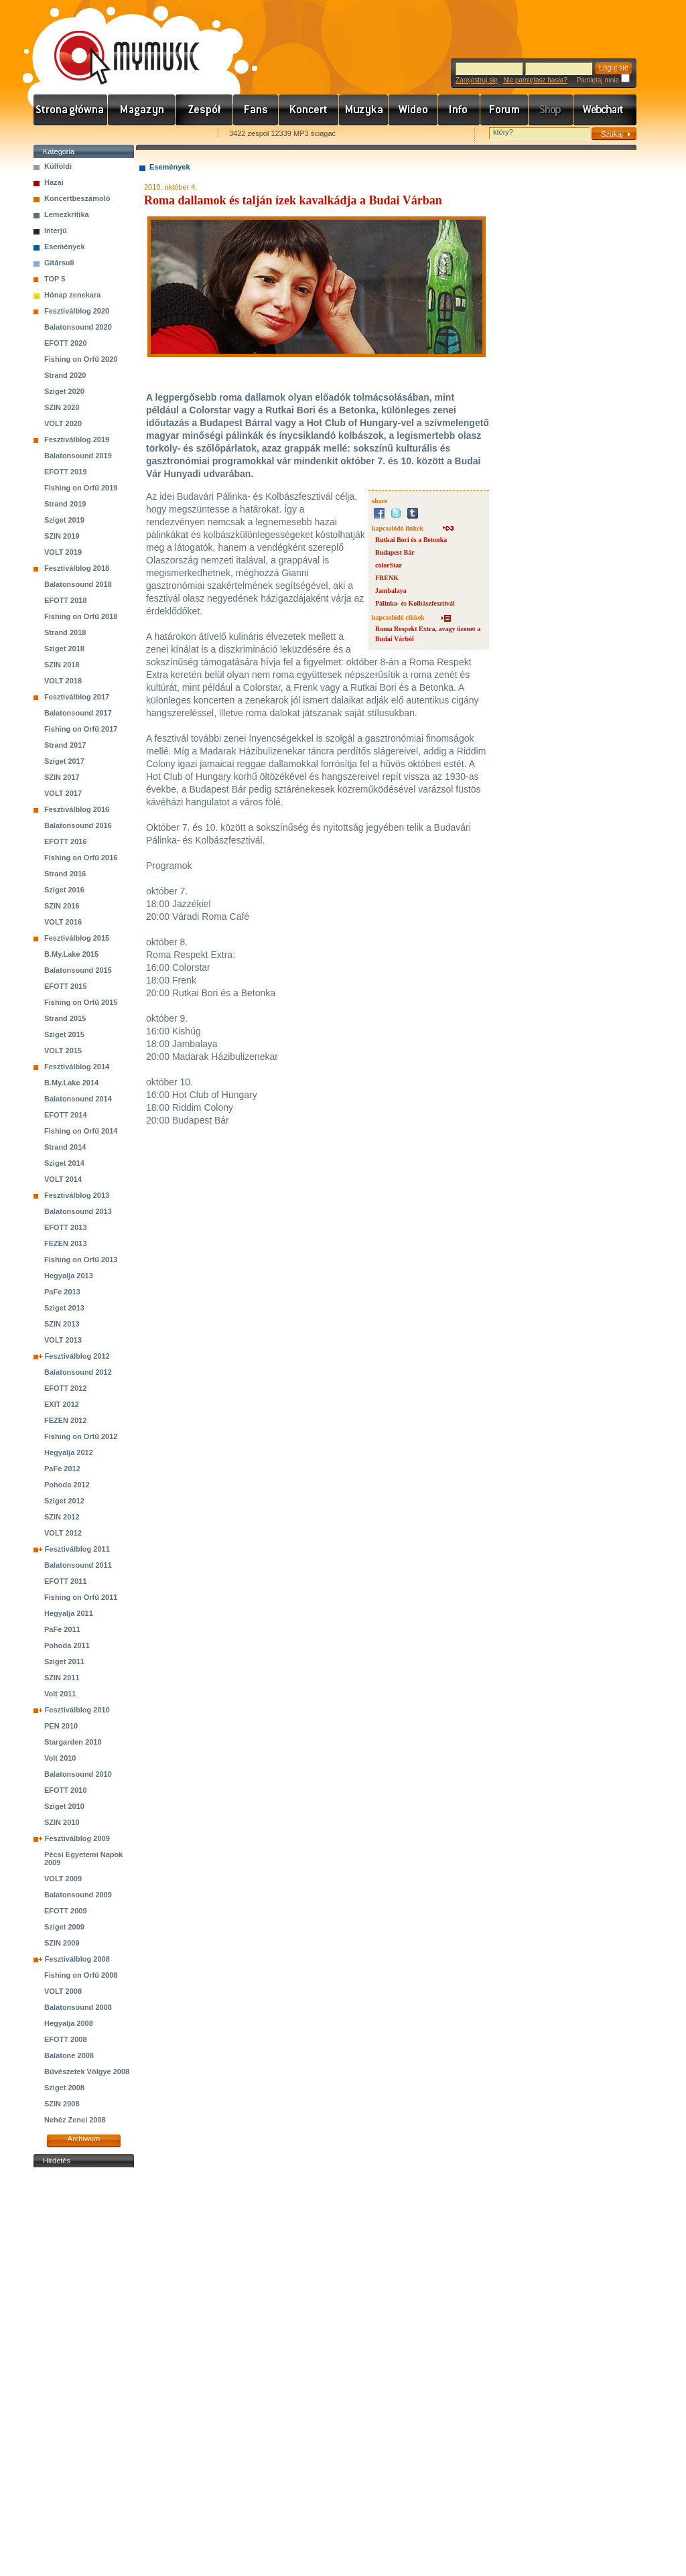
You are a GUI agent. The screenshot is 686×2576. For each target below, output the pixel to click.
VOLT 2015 (63, 1050)
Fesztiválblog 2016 (76, 809)
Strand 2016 (65, 874)
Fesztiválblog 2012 (77, 1356)
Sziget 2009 (64, 1927)
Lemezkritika (66, 214)
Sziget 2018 (64, 649)
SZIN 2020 (62, 407)
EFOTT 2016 (65, 841)
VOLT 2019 (63, 552)
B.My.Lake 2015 (71, 954)
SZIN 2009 (62, 1943)
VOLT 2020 (63, 423)
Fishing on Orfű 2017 (80, 729)
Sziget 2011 (64, 1661)
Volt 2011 (60, 1694)
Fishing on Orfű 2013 (80, 1260)
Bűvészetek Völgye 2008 (86, 2071)
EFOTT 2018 (65, 600)
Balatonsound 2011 (78, 1565)
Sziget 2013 (64, 1308)
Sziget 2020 (64, 391)
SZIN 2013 (62, 1324)
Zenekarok (204, 109)
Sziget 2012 (64, 1501)
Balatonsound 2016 (78, 825)
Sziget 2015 (64, 1034)
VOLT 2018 (63, 681)
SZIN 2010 (62, 1822)
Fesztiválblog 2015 (76, 938)
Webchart (604, 109)
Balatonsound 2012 (78, 1372)
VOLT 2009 (63, 1879)
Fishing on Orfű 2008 (80, 1975)
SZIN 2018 (62, 665)
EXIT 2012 (61, 1404)
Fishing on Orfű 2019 (80, 488)
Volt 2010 (60, 1758)
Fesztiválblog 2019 (76, 439)
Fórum (504, 109)
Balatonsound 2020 (78, 327)
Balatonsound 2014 (78, 1099)
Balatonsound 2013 (78, 1211)
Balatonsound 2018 (78, 584)
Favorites (60, 134)
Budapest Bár (395, 552)
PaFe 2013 (62, 1292)
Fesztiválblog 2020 (76, 311)
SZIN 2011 (62, 1678)
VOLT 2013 (63, 1340)
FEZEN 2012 (65, 1420)
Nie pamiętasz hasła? (535, 80)
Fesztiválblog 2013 (76, 1195)
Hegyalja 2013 (68, 1276)
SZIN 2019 (62, 536)
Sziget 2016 (64, 890)
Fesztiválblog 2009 (77, 1838)
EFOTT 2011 (65, 1581)
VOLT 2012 (63, 1533)
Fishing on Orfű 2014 (80, 1131)
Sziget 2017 (64, 761)
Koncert (309, 109)
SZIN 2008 (62, 2104)
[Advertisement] (84, 2372)
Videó (413, 109)
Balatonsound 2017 (78, 713)
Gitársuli (59, 263)
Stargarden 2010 (73, 1742)
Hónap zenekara (72, 295)
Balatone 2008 (69, 2055)
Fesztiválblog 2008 (77, 1959)
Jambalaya (391, 590)
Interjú (55, 230)
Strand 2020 (65, 375)
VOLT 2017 (63, 793)
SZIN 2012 (62, 1517)
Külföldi (58, 166)
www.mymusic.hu (115, 43)
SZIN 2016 (62, 906)
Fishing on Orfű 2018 (80, 616)
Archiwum (84, 2138)
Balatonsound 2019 (78, 456)
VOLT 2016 (63, 922)
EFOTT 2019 (65, 472)
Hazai (54, 182)
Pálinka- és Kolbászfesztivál (415, 603)
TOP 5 (54, 279)
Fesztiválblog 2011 (77, 1549)
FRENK (387, 578)
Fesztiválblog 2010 (77, 1710)
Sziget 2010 (64, 1806)
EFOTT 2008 (65, 2039)
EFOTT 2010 (65, 1790)
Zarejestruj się (477, 80)
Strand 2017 (65, 745)
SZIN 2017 (62, 777)
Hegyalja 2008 (68, 2023)
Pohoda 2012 (67, 1485)
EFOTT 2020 (65, 343)
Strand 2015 (65, 1018)
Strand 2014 (65, 1147)
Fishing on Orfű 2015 (80, 1002)
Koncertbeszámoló (77, 198)
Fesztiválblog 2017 (76, 697)
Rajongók (256, 109)
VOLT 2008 (63, 1991)
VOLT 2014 (63, 1179)
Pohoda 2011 (67, 1645)
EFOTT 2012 (65, 1388)
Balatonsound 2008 (78, 2007)
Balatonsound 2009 (78, 1895)
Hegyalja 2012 (68, 1452)
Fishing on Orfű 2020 (80, 359)
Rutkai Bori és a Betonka (411, 539)
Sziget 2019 (64, 520)
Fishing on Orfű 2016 (80, 858)
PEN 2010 (61, 1726)
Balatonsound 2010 (78, 1774)
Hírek (142, 109)
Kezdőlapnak (117, 134)
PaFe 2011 (62, 1629)
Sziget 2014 (64, 1163)
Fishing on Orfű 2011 (80, 1597)
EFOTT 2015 (65, 986)
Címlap (70, 109)
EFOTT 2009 (65, 1911)
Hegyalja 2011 (68, 1613)
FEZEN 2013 (65, 1243)
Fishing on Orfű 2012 (80, 1436)
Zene (364, 109)
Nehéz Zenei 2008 (75, 2120)
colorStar (388, 565)
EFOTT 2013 (65, 1227)
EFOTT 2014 (65, 1115)
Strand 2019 (65, 504)
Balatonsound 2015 (78, 970)
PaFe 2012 (62, 1469)
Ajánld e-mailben (174, 134)
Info (459, 109)
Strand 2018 (65, 632)
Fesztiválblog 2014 (76, 1067)
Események (64, 247)
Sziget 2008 (64, 2088)
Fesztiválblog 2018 (76, 568)
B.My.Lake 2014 (71, 1083)
